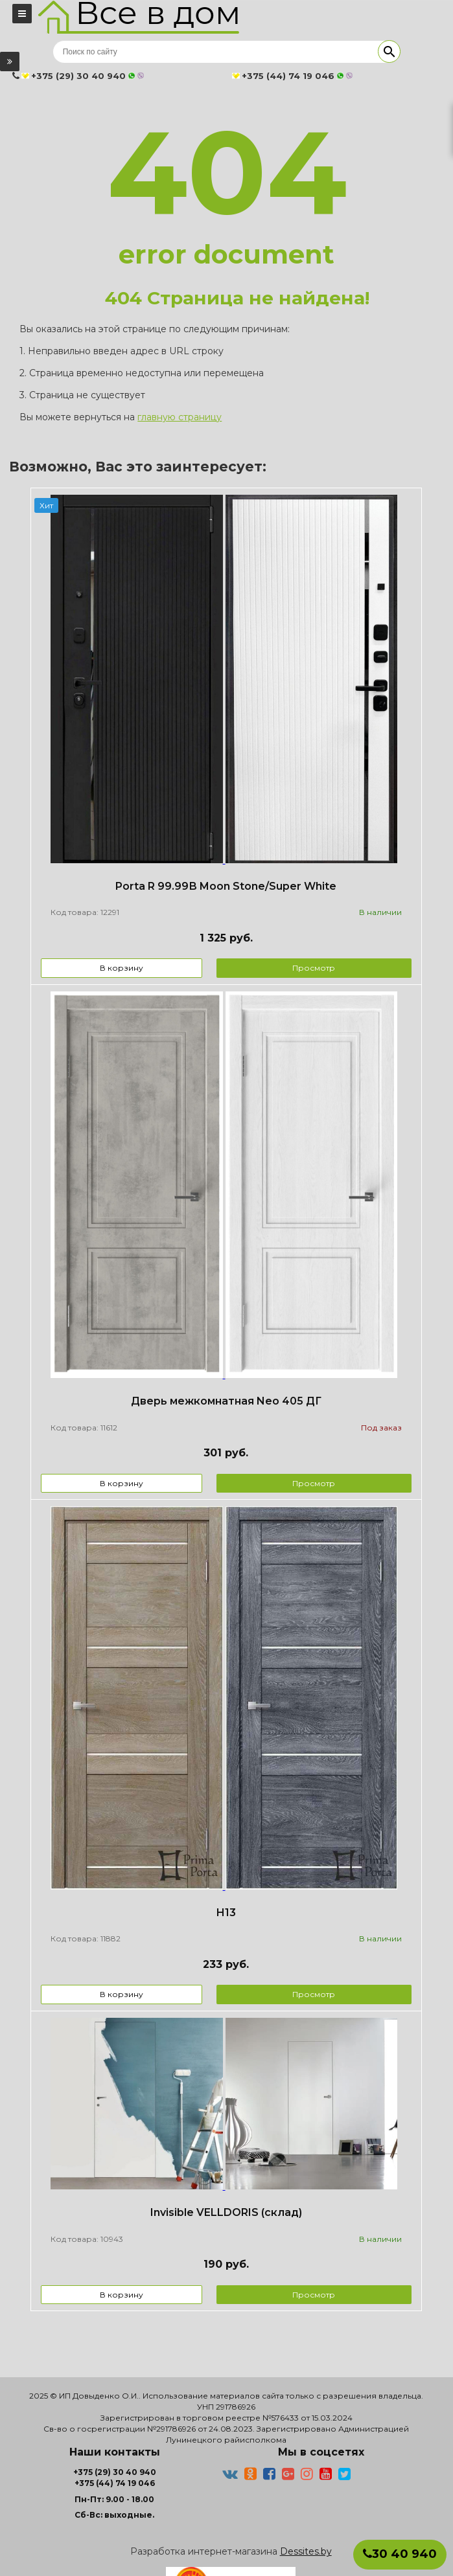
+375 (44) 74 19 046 (115, 2483)
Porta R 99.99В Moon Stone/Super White (225, 886)
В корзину (121, 968)
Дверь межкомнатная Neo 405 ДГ (226, 1401)
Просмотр (313, 968)
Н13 (226, 1912)
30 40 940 (400, 2554)
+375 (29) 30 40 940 (114, 2472)
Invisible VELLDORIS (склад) (226, 2212)
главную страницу (179, 417)
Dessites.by (306, 2551)
